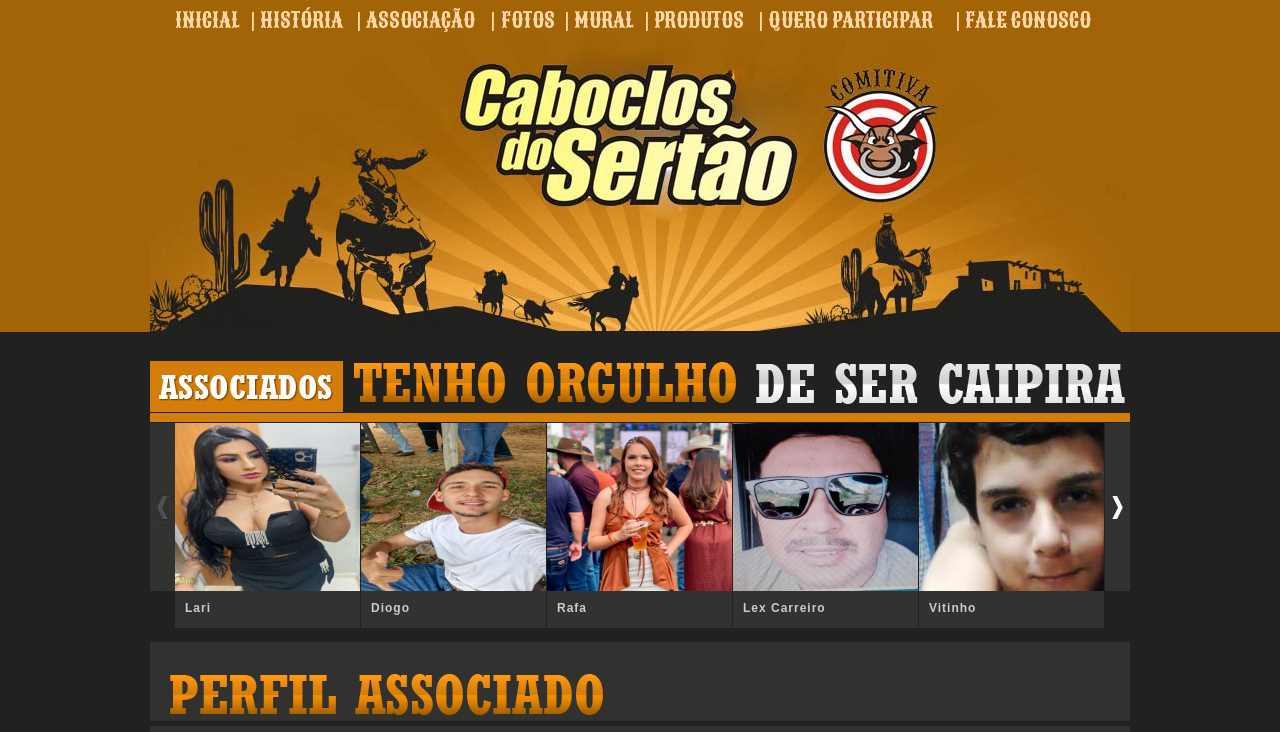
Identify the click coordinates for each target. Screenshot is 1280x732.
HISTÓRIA (301, 20)
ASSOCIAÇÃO (420, 20)
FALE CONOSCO (1028, 20)
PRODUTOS (699, 20)
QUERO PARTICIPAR (850, 20)
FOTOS (528, 20)
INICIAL (207, 20)
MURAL (604, 20)
